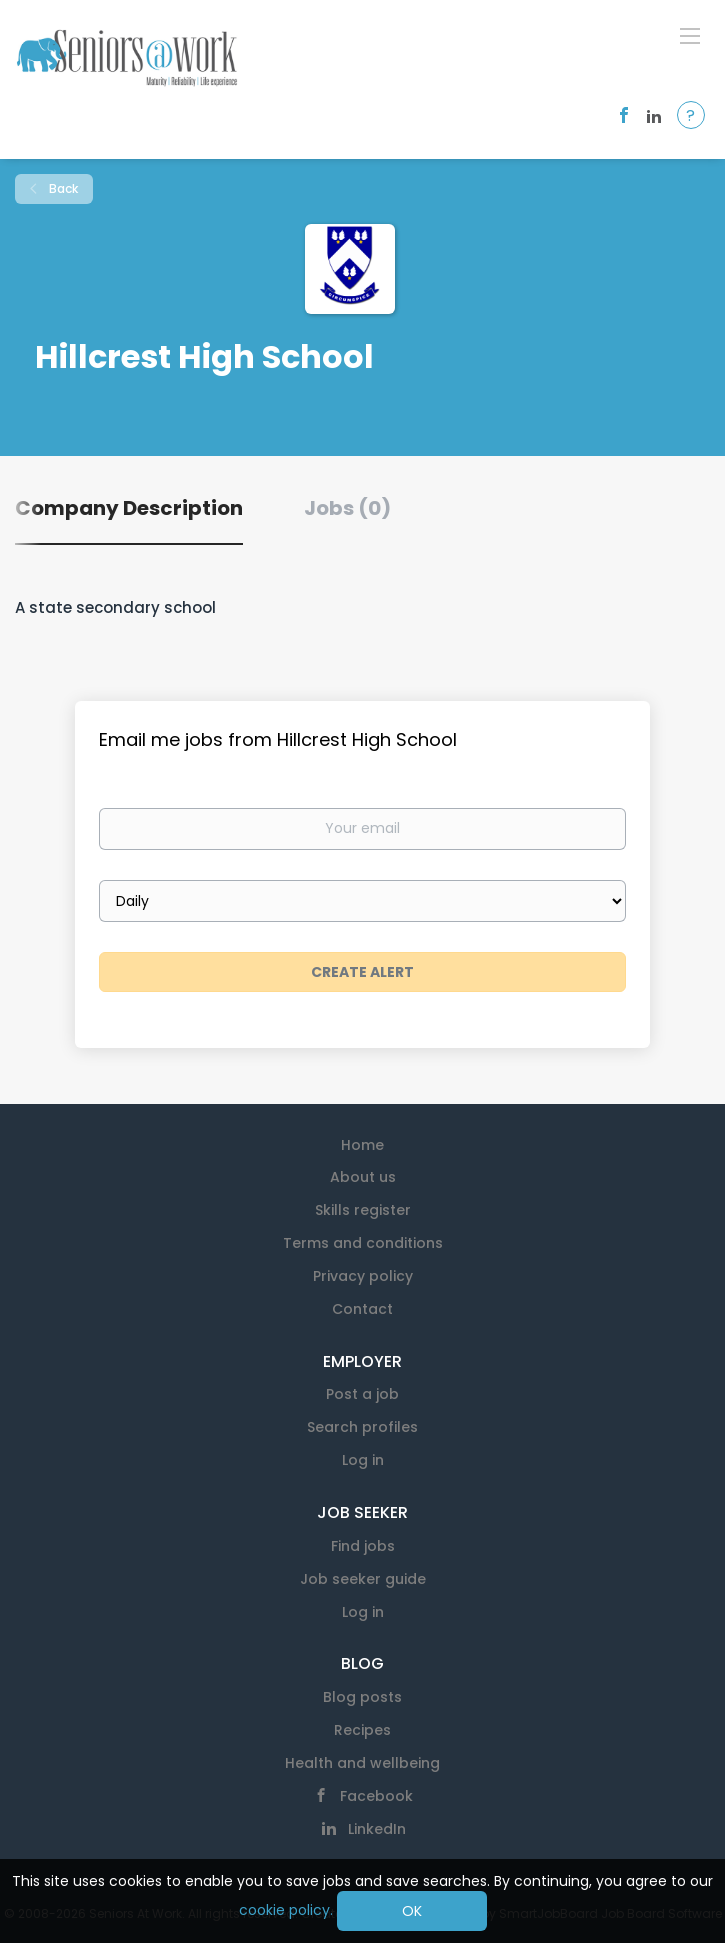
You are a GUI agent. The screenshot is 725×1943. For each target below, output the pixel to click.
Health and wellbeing (362, 1763)
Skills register (363, 1210)
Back (62, 188)
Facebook (376, 1796)
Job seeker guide (363, 1579)
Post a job (362, 1394)
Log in (363, 1460)
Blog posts (362, 1697)
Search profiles (362, 1427)
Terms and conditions (363, 1243)
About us (363, 1177)
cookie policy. (286, 1910)
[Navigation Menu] (690, 35)
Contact (362, 1309)
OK (412, 1911)
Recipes (362, 1730)
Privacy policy (363, 1276)
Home (362, 1145)
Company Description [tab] (129, 508)
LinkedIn (377, 1829)
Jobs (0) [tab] (347, 508)
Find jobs (363, 1546)
